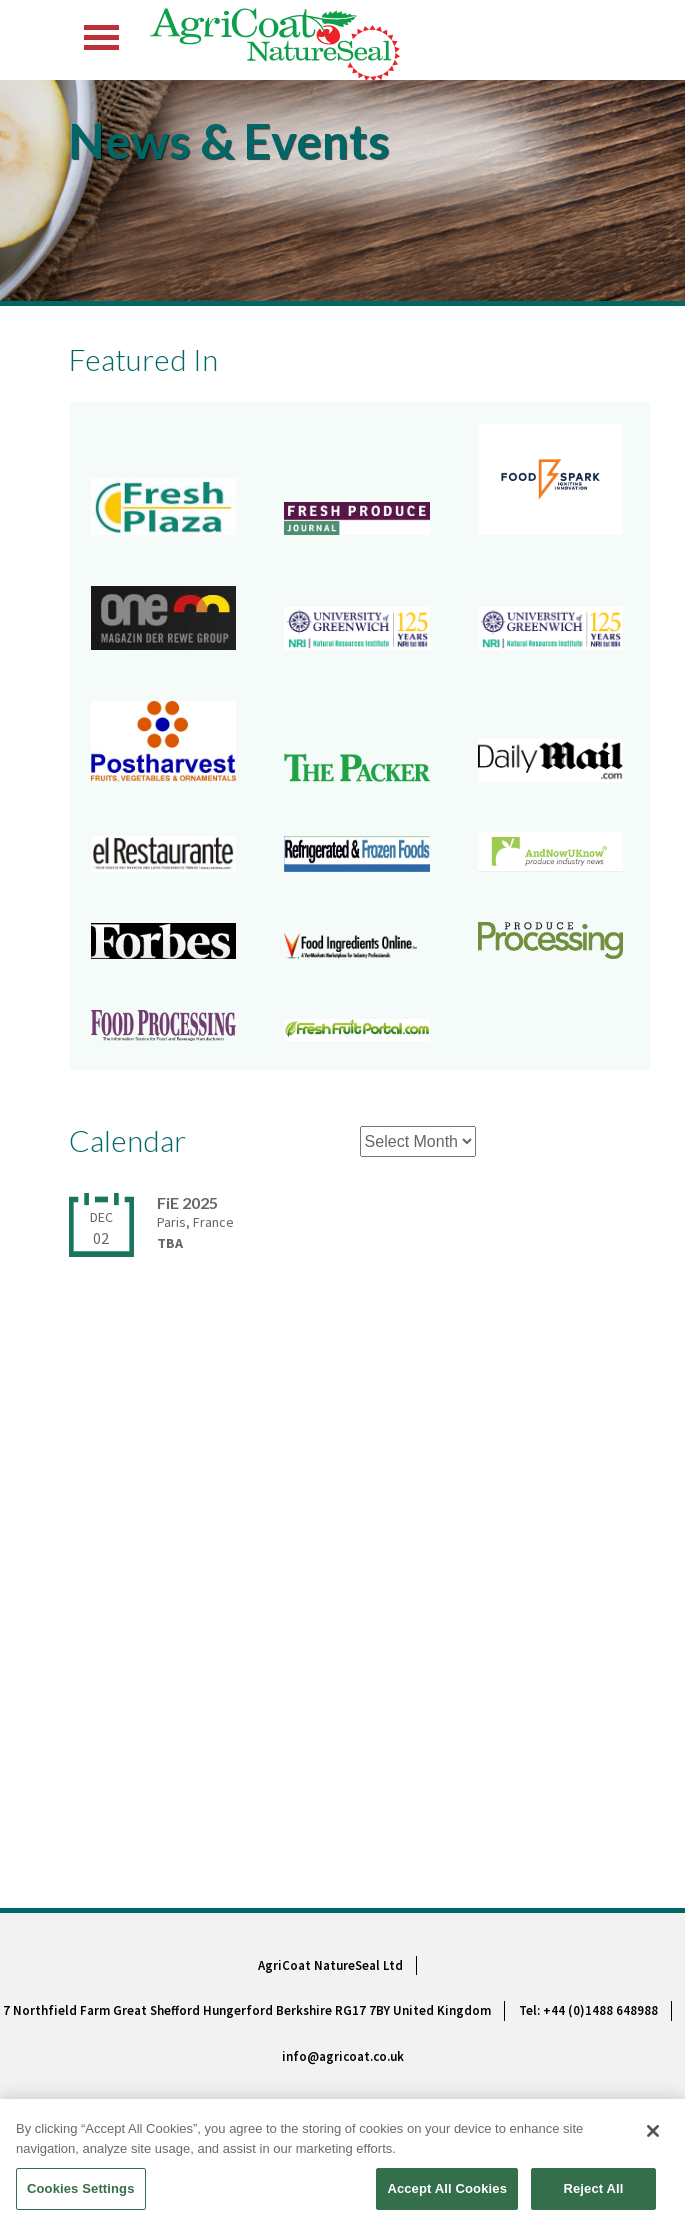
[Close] (653, 2134)
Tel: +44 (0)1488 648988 (588, 2010)
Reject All (593, 2191)
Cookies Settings (81, 2191)
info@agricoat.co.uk (343, 2056)
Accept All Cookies (447, 2191)
